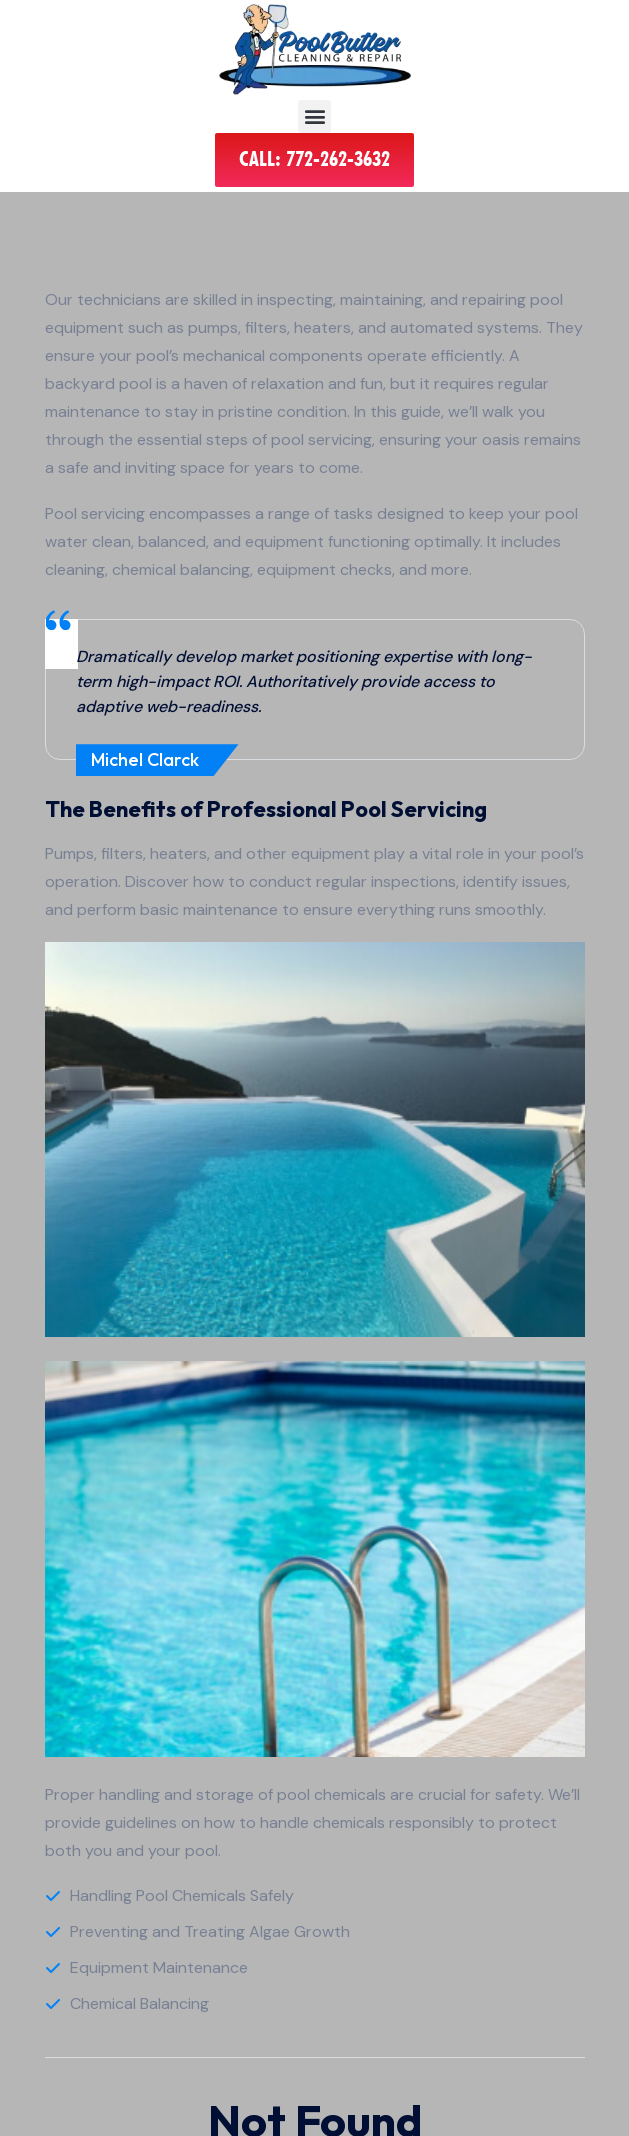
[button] (314, 116)
